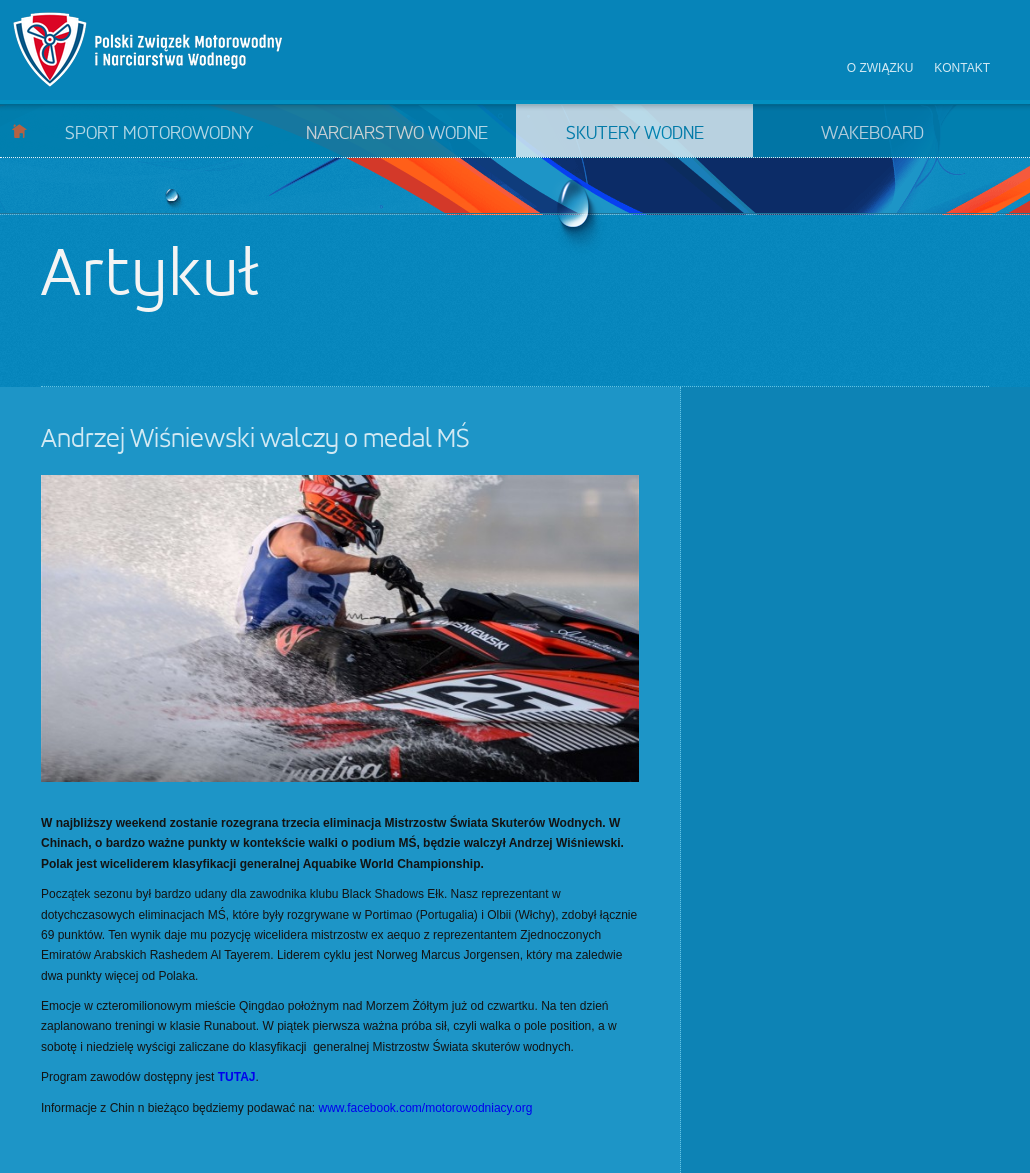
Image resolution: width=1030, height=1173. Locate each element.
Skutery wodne (635, 134)
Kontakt (962, 68)
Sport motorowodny (159, 134)
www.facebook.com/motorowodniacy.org (425, 1108)
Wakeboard (872, 134)
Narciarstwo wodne (397, 134)
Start (19, 130)
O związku (880, 68)
